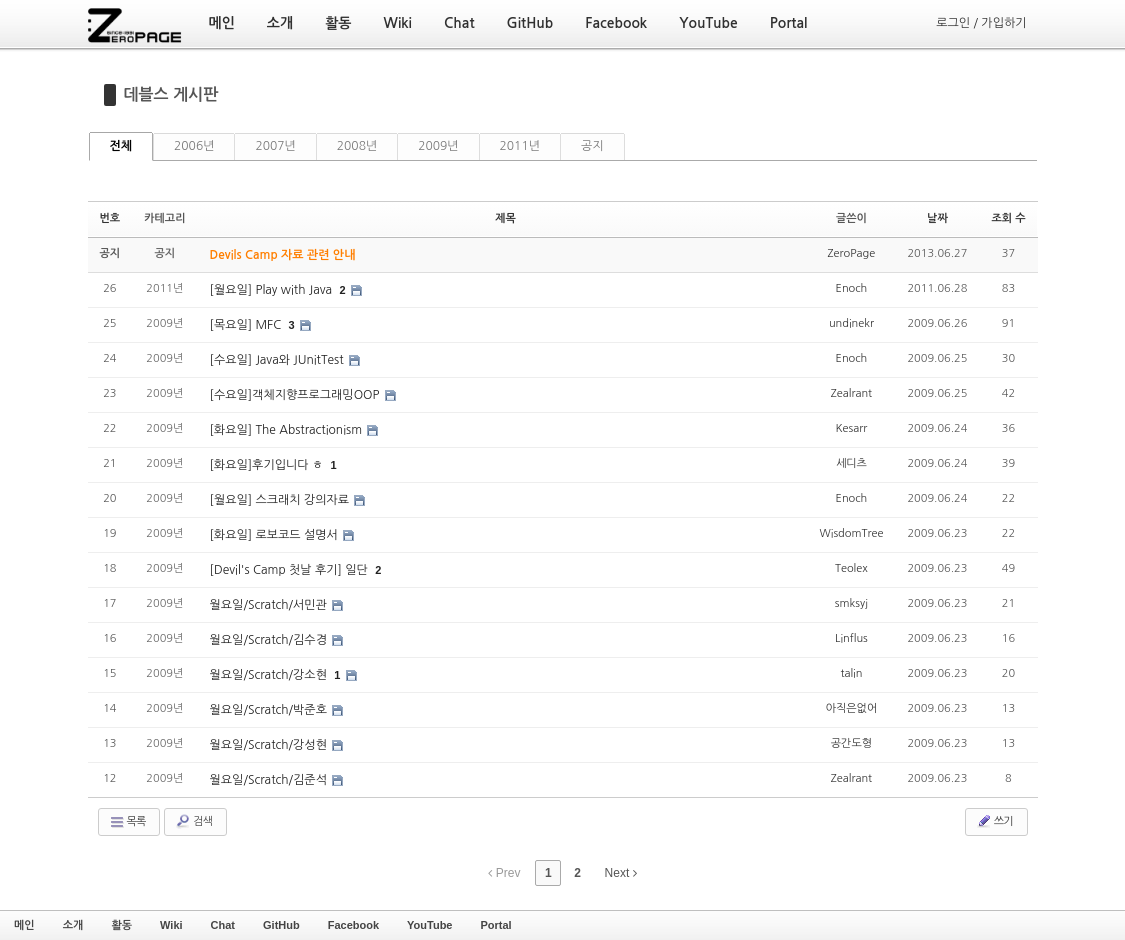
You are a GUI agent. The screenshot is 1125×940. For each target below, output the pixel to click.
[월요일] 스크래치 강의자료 (281, 500)
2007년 (275, 146)
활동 (121, 925)
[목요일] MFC (247, 325)
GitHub (281, 925)
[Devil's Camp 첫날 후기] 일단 (291, 570)
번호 (110, 218)
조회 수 (1008, 218)
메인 (24, 925)
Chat (223, 925)
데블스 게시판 (171, 94)
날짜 (937, 218)
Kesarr (852, 428)
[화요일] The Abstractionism (288, 430)
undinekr (851, 323)
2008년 (357, 146)
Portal (495, 925)
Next (621, 873)
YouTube (429, 925)
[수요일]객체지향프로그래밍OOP (296, 395)
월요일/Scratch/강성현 (270, 745)
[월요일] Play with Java (273, 290)
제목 (505, 218)
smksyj (851, 603)
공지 (592, 146)
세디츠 (851, 463)
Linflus (851, 638)
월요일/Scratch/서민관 (270, 605)
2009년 (438, 146)
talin (851, 673)
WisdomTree (851, 533)
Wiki (171, 925)
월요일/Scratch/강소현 (270, 675)
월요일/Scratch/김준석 (270, 780)
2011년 (520, 146)
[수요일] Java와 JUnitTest (278, 360)
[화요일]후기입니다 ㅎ (268, 465)
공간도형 (851, 743)
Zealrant (851, 393)
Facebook (353, 925)
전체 (121, 146)
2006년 (194, 146)
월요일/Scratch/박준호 (270, 710)
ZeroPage (852, 253)
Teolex (851, 568)
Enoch (852, 288)
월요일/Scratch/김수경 (270, 640)
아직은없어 (852, 708)
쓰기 (994, 821)
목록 (127, 822)
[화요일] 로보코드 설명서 (276, 535)
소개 (73, 925)
